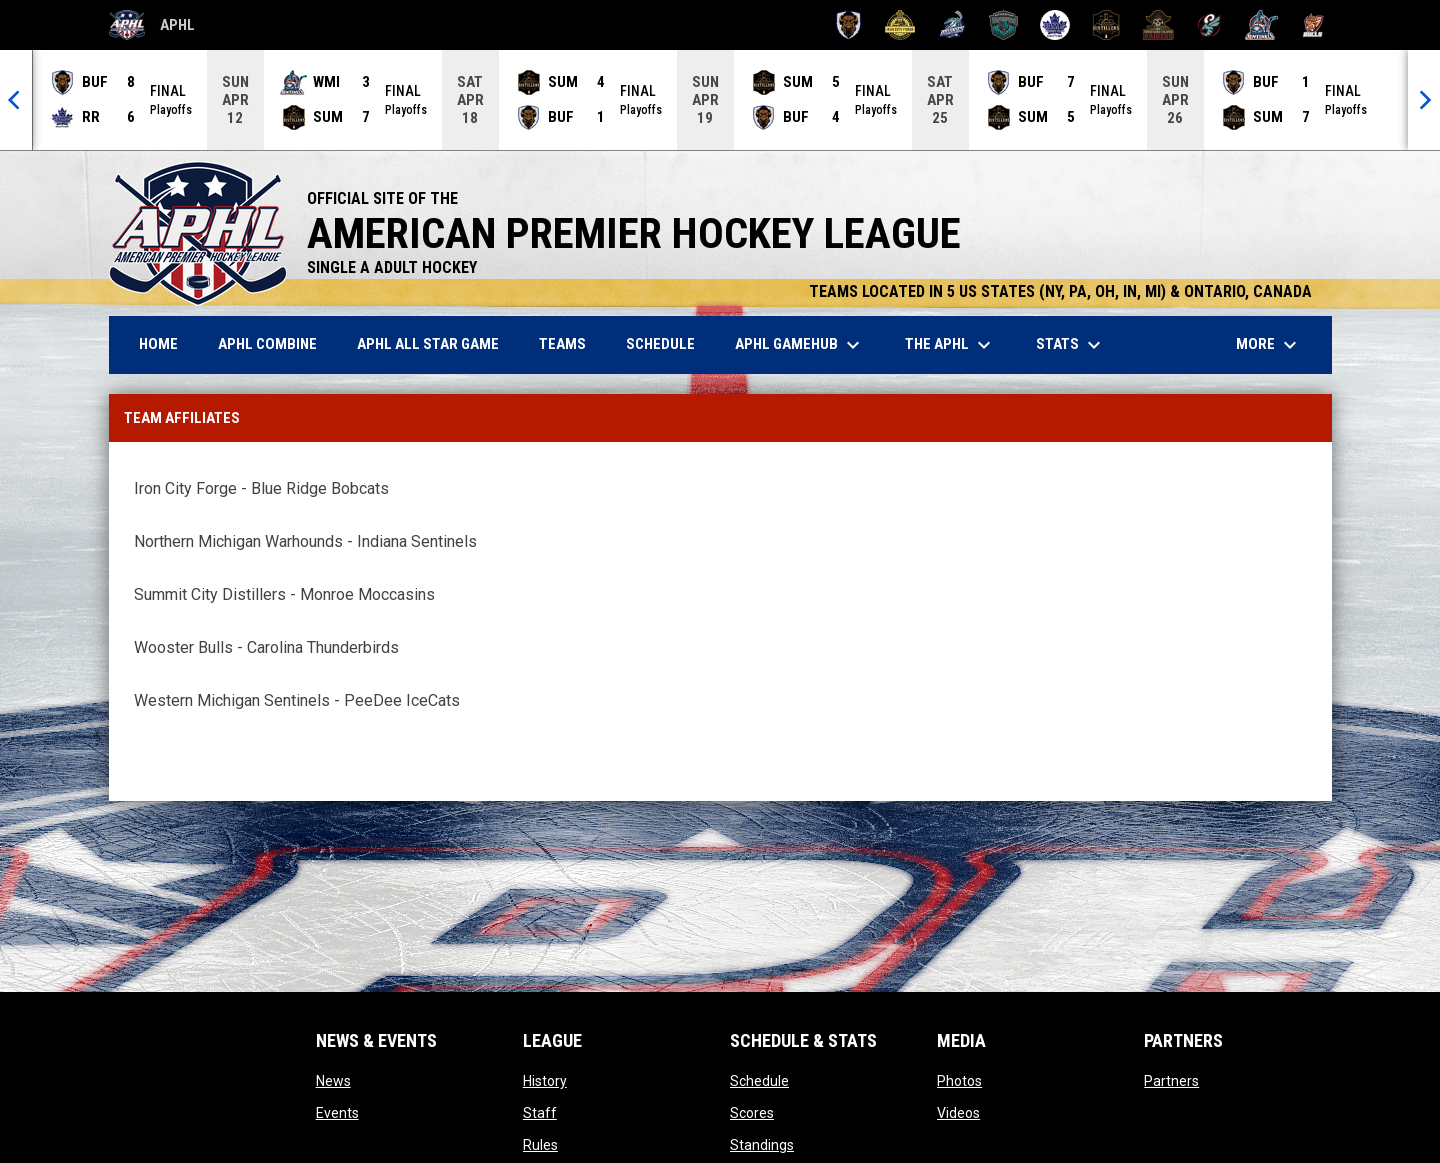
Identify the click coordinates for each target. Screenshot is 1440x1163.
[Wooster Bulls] (1313, 25)
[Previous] (16, 100)
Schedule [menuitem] (660, 344)
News (333, 1081)
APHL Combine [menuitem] (267, 344)
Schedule (759, 1081)
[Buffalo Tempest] (848, 25)
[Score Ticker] (720, 100)
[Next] (1424, 100)
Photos (959, 1081)
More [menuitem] (1269, 345)
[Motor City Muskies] (951, 25)
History (545, 1081)
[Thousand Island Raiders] (1158, 25)
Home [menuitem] (158, 344)
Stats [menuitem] (1071, 345)
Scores (752, 1113)
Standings (762, 1145)
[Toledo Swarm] (1210, 25)
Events (337, 1113)
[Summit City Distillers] (1106, 25)
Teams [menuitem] (562, 344)
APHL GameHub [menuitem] (800, 345)
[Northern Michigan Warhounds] (1003, 25)
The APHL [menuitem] (950, 345)
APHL (152, 25)
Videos (958, 1113)
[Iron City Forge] (900, 25)
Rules (540, 1145)
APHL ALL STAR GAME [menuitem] (435, 343)
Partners (1171, 1081)
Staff (540, 1113)
